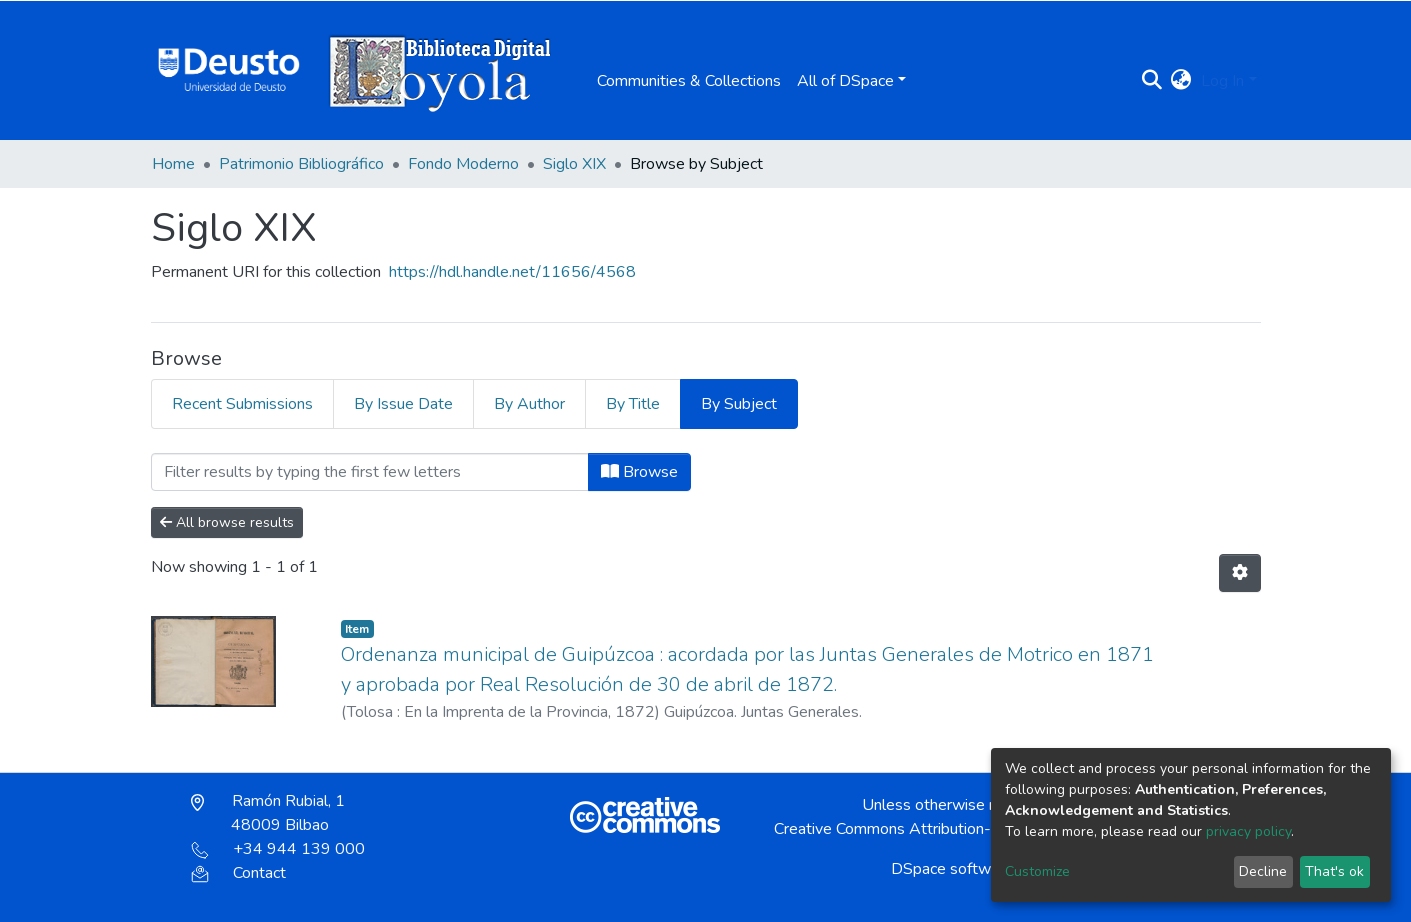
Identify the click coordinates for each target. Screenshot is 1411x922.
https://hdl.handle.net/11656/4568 (512, 272)
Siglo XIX (574, 164)
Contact (238, 873)
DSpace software (952, 869)
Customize (1037, 871)
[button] (1180, 81)
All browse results (227, 522)
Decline (1263, 871)
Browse (639, 472)
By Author (529, 404)
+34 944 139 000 (278, 849)
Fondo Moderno (463, 164)
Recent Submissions (242, 404)
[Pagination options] (1240, 573)
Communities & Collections (689, 81)
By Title (633, 404)
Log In (1222, 81)
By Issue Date (403, 404)
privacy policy (1248, 831)
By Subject (739, 404)
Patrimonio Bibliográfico (301, 164)
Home (173, 164)
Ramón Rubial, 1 (268, 813)
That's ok (1334, 871)
